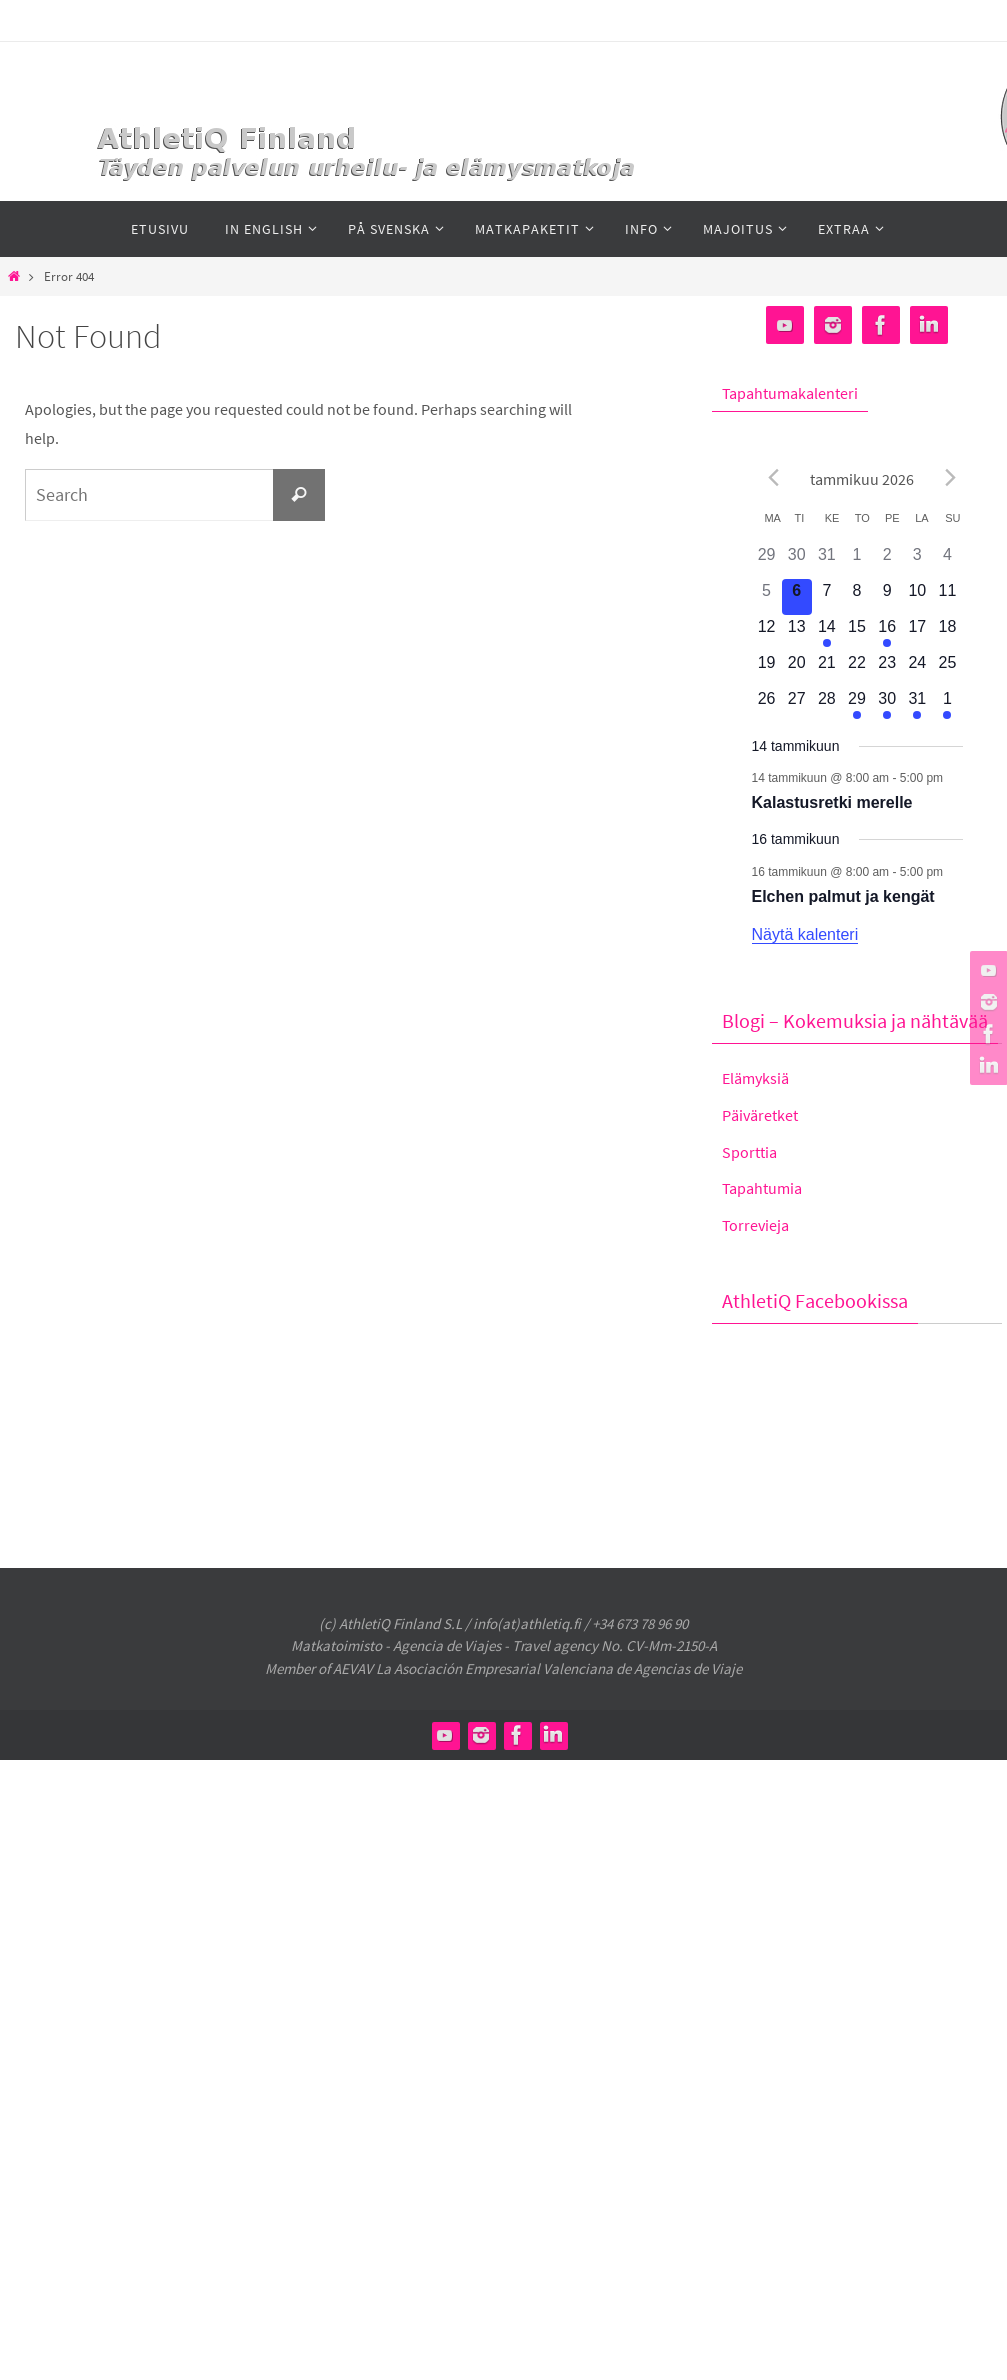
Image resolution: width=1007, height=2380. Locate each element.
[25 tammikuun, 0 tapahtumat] (947, 669)
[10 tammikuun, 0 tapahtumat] (917, 597)
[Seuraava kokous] (951, 477)
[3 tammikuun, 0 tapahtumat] (917, 561)
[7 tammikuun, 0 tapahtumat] (827, 597)
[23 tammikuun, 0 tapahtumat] (887, 669)
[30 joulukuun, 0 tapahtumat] (797, 561)
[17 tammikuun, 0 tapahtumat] (917, 633)
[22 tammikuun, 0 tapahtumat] (857, 669)
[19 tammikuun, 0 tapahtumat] (767, 669)
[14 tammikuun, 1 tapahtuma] (827, 633)
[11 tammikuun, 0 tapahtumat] (947, 597)
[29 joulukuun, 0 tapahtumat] (767, 561)
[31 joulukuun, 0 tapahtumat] (827, 561)
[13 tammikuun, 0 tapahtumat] (797, 633)
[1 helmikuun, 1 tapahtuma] (947, 705)
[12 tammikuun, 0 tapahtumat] (767, 633)
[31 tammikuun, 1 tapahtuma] (917, 705)
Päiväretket (760, 1115)
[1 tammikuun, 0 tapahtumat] (857, 561)
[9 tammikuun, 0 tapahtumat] (887, 597)
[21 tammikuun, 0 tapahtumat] (827, 669)
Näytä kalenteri (805, 934)
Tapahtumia (762, 1188)
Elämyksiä (755, 1078)
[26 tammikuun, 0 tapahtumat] (767, 705)
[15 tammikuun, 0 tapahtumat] (857, 633)
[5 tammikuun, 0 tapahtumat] (767, 597)
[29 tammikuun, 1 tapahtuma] (857, 705)
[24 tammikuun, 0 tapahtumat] (917, 669)
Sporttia (749, 1152)
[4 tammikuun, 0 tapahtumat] (947, 561)
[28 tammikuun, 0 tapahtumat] (827, 705)
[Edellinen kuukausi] (774, 477)
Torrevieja (755, 1225)
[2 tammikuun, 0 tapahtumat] (887, 561)
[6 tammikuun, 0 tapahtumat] (797, 597)
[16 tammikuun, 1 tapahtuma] (887, 633)
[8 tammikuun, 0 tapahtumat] (857, 597)
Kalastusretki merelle (832, 802)
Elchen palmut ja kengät (843, 896)
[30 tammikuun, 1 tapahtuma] (887, 705)
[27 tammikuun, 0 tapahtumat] (797, 705)
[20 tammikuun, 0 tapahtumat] (797, 669)
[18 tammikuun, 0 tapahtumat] (947, 633)
